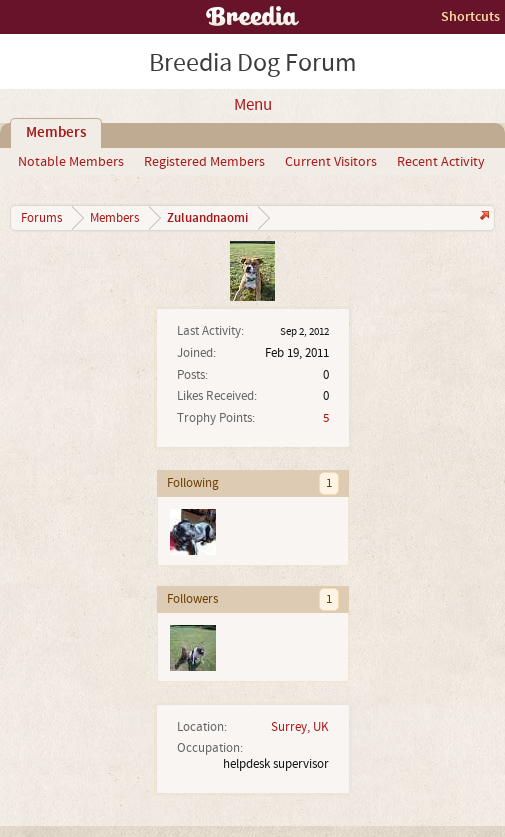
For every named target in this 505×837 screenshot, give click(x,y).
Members (56, 133)
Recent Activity (441, 162)
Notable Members (71, 162)
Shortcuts (470, 16)
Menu (253, 105)
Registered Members (204, 162)
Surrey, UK (300, 727)
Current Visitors (331, 162)
